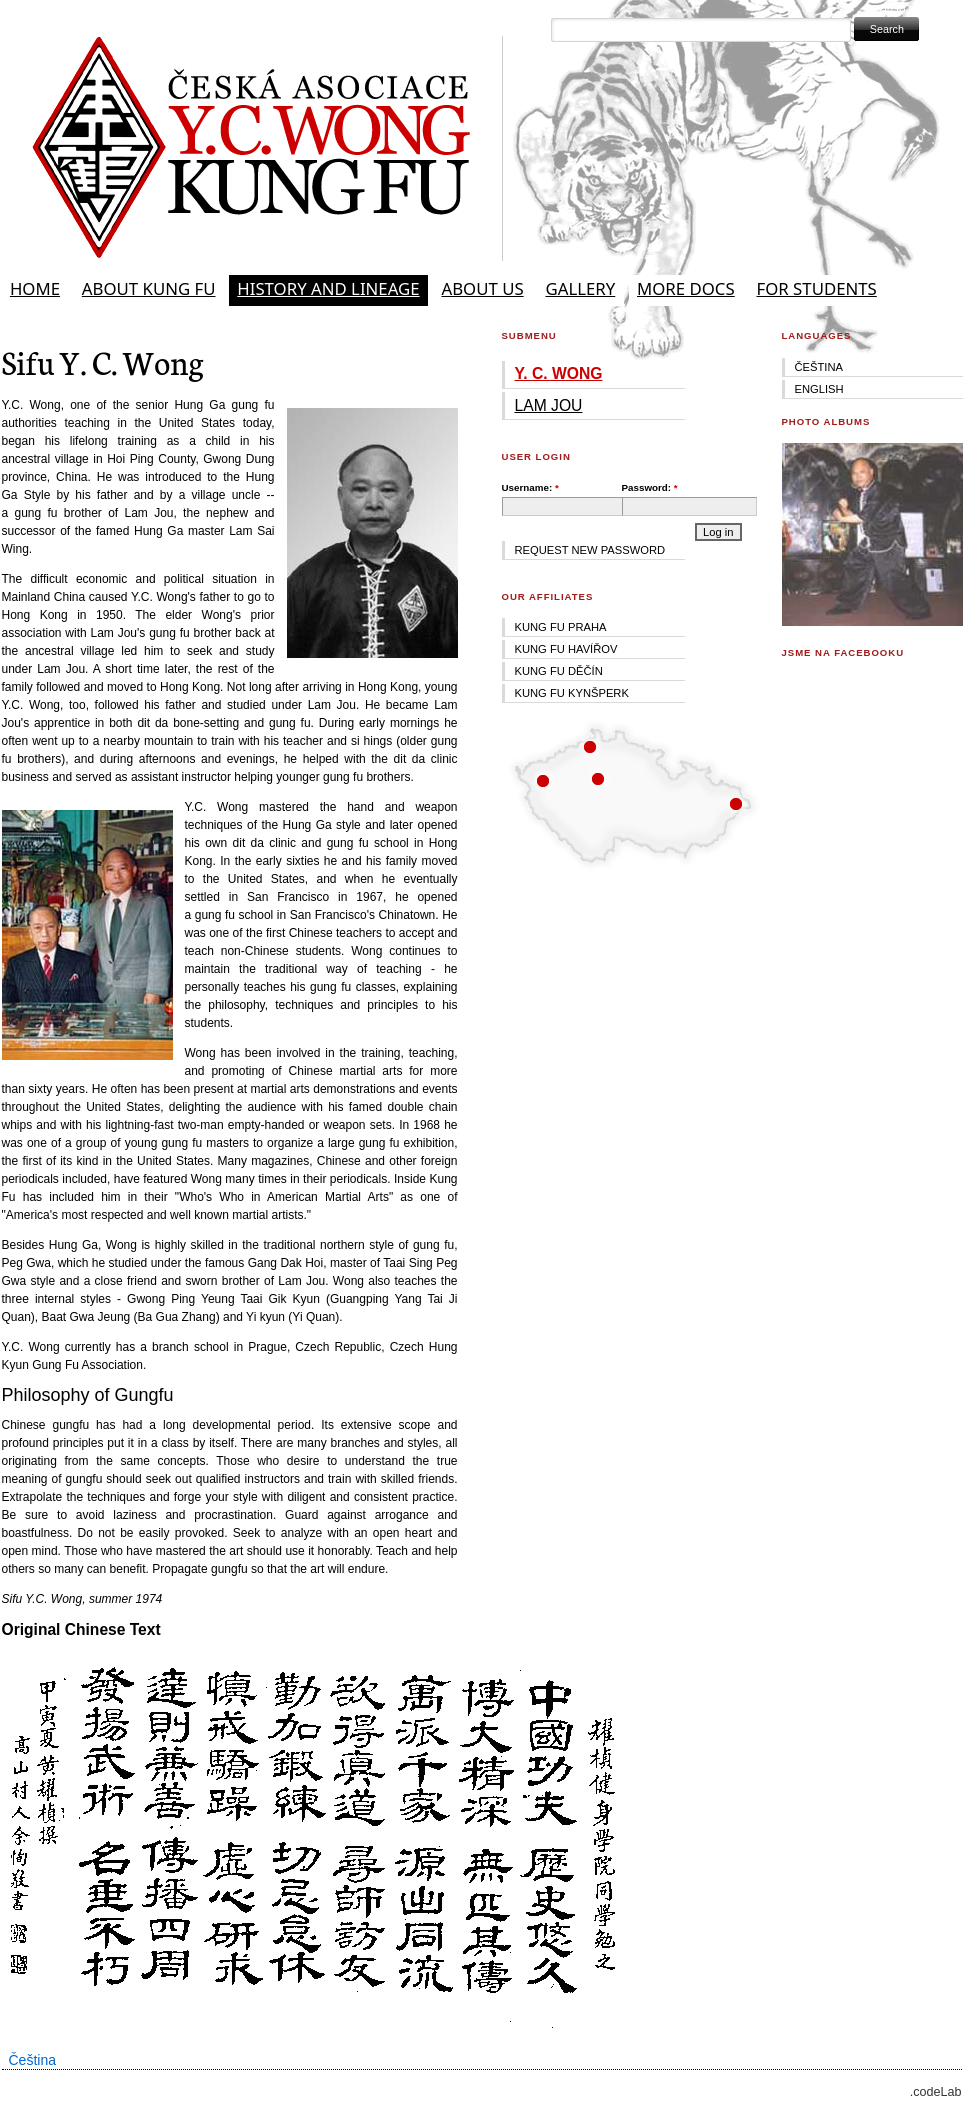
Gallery (580, 288)
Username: (530, 487)
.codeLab (936, 2092)
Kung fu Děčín (559, 671)
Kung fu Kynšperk (572, 693)
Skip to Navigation (916, 9)
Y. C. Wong (559, 373)
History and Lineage (328, 288)
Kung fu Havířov (566, 649)
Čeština (32, 2060)
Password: (650, 487)
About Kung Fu (149, 288)
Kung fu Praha (561, 627)
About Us (482, 288)
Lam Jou (549, 405)
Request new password (590, 550)
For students (817, 288)
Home (35, 288)
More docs (686, 288)
